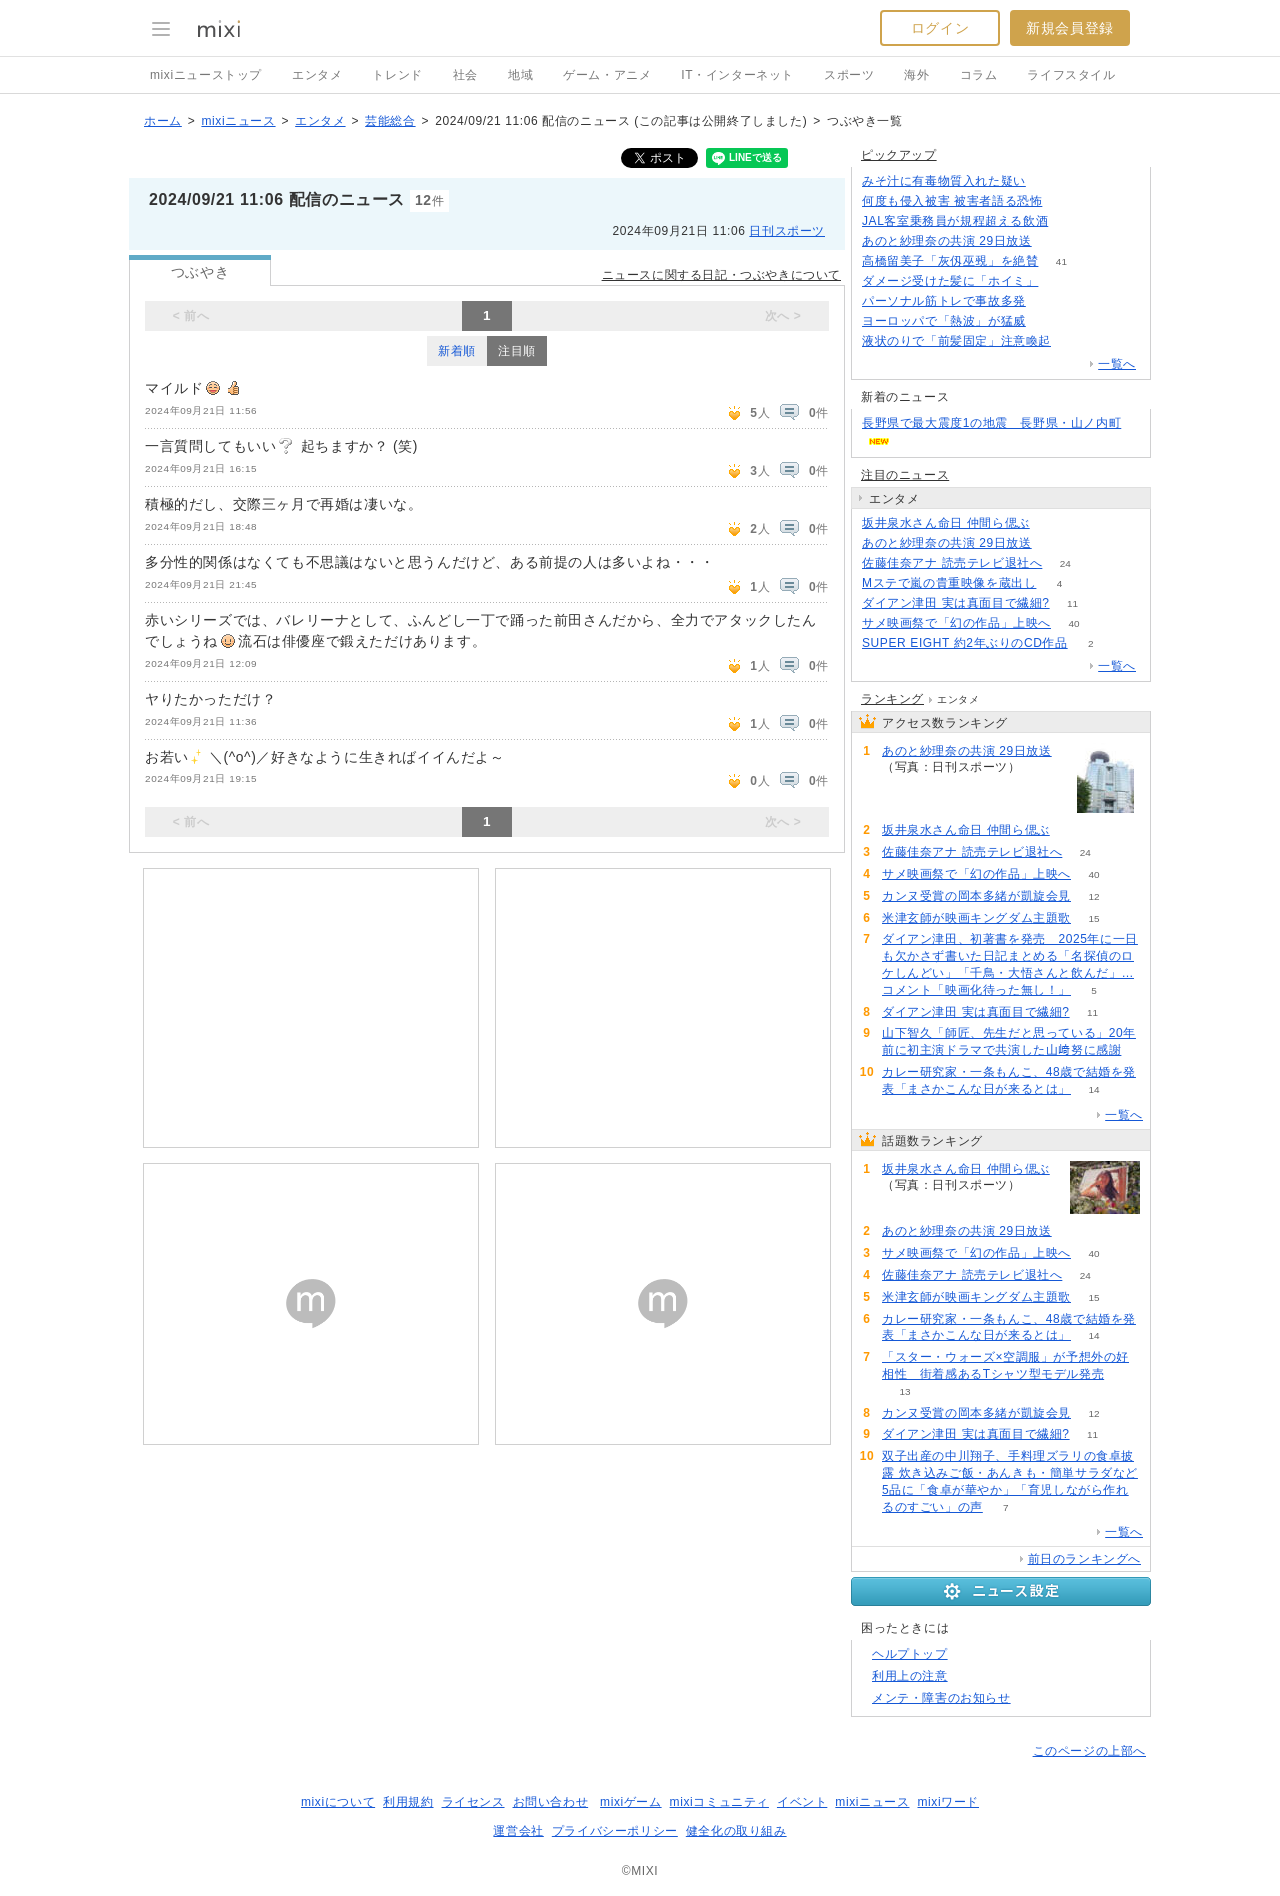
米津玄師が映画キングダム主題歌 (976, 918)
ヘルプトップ (910, 1654)
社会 (465, 75)
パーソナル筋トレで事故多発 (944, 301)
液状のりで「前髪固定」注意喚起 (956, 341)
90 (1052, 523)
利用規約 (408, 1802)
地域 (520, 75)
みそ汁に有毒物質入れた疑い (944, 181)
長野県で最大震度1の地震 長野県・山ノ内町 (991, 423)
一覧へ (1117, 364)
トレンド (397, 75)
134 (1049, 181)
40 (1073, 623)
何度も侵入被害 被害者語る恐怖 (952, 201)
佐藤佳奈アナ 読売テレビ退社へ (952, 563)
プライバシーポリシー (615, 1831)
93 (1048, 321)
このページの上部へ (1089, 1751)
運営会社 (518, 1831)
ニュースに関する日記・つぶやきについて (721, 275)
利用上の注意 (910, 1676)
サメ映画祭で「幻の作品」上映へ (956, 623)
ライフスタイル (1071, 75)
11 (1072, 603)
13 (904, 1391)
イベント (802, 1802)
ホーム (163, 121)
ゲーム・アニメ (607, 75)
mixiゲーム (631, 1802)
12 (1093, 896)
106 (1074, 341)
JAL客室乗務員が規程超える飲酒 (955, 221)
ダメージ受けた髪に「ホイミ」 (950, 281)
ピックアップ (899, 155)
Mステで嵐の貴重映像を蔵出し (949, 583)
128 (1071, 221)
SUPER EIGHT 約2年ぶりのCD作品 (965, 643)
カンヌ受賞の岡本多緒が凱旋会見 (976, 896)
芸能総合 (390, 121)
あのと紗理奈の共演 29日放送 (947, 241)
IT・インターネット (737, 75)
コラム (979, 75)
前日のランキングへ (1084, 1559)
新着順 (457, 351)
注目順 (517, 351)
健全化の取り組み (736, 1831)
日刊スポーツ (787, 231)
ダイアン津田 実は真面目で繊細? (956, 603)
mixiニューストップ (206, 75)
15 (1093, 918)
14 (1093, 1089)
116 (1049, 301)
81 (1054, 241)
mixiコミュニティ (719, 1802)
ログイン (940, 28)
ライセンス (473, 1802)
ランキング (892, 699)
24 (1065, 563)
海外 (916, 75)
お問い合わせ (551, 1802)
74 (1061, 281)
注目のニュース (905, 475)
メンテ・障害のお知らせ (941, 1698)
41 (1061, 261)
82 (1065, 201)
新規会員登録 (1070, 28)
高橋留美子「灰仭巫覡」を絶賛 (950, 261)
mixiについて (338, 1802)
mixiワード (948, 1802)
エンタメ (317, 75)
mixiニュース (238, 121)
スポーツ (849, 75)
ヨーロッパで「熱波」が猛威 (944, 321)
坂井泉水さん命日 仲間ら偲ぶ (946, 523)
